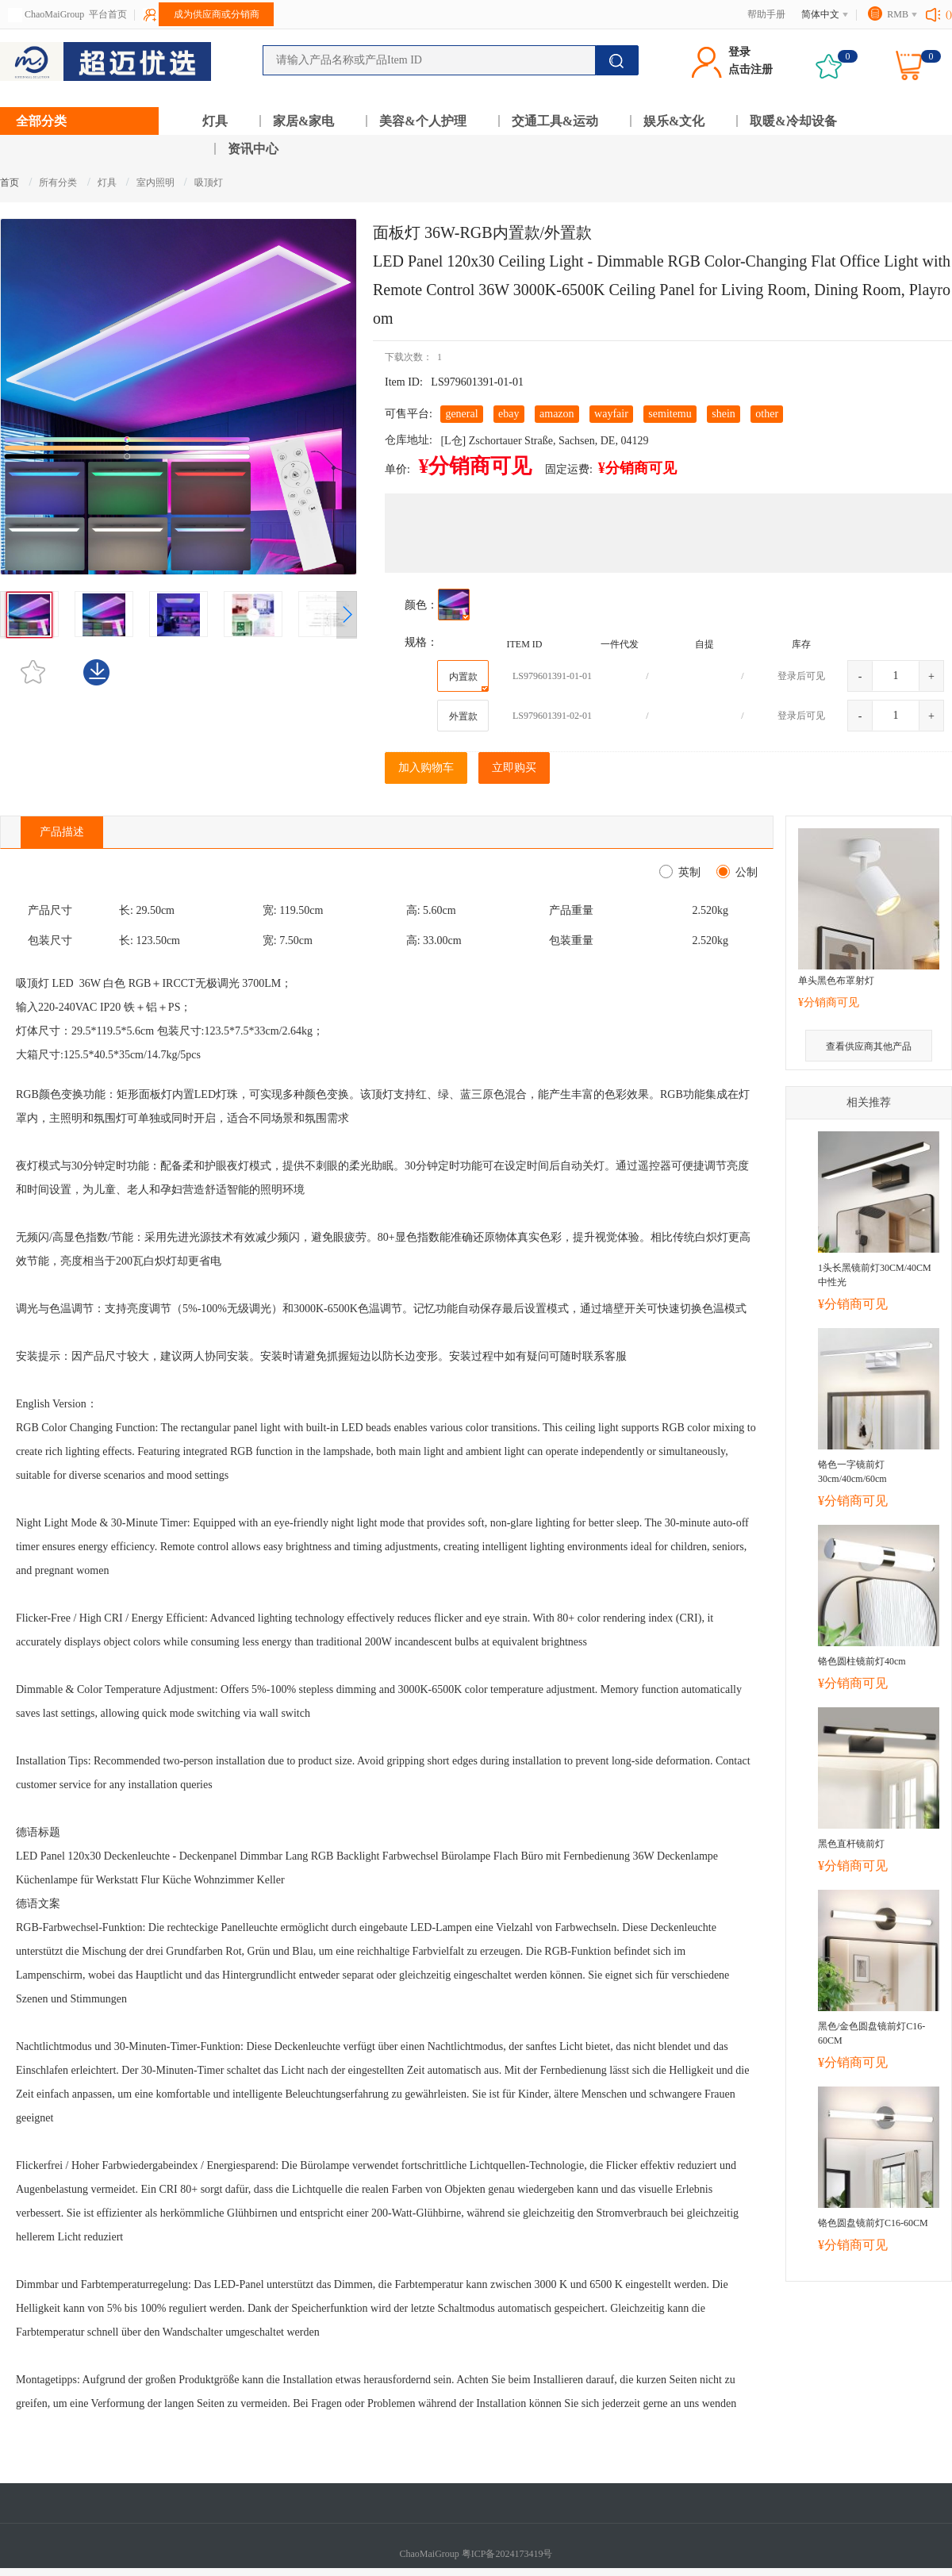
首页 (9, 182)
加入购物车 (426, 768)
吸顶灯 (208, 182)
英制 (687, 872)
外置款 (463, 716)
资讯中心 (253, 148)
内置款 (469, 681)
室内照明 (156, 182)
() (949, 14)
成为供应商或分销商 (216, 14)
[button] (346, 615)
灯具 (215, 121)
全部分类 (41, 121)
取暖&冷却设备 (793, 121)
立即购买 (514, 768)
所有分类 (58, 182)
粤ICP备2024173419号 (507, 2553)
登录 (739, 52)
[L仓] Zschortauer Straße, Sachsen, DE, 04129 (544, 441)
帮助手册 (766, 14)
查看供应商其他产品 (869, 1046)
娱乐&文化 (673, 121)
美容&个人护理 (422, 121)
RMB (897, 14)
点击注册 (750, 69)
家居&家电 (303, 121)
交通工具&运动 (555, 121)
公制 (744, 872)
